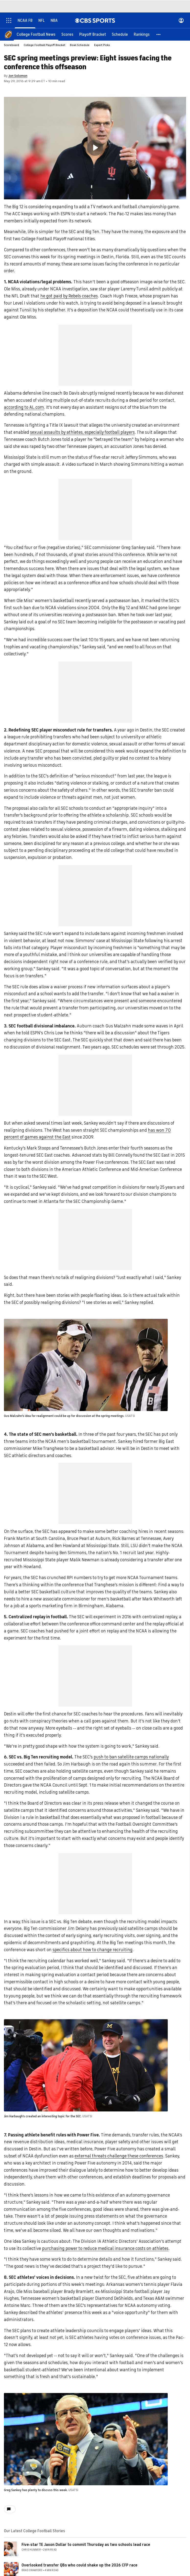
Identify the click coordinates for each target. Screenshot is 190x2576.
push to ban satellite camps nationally (131, 1757)
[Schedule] (120, 34)
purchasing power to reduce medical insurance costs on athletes (105, 2248)
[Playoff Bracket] (92, 34)
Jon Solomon (17, 76)
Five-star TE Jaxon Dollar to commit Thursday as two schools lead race (86, 2544)
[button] (159, 34)
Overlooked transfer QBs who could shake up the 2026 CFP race (79, 2565)
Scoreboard (11, 45)
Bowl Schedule (79, 45)
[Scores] (67, 34)
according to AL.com (24, 407)
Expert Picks (102, 45)
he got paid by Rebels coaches (69, 296)
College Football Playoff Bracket (44, 45)
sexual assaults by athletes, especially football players (82, 432)
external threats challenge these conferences (119, 2156)
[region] (95, 148)
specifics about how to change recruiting (93, 1949)
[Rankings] (142, 34)
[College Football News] (36, 34)
